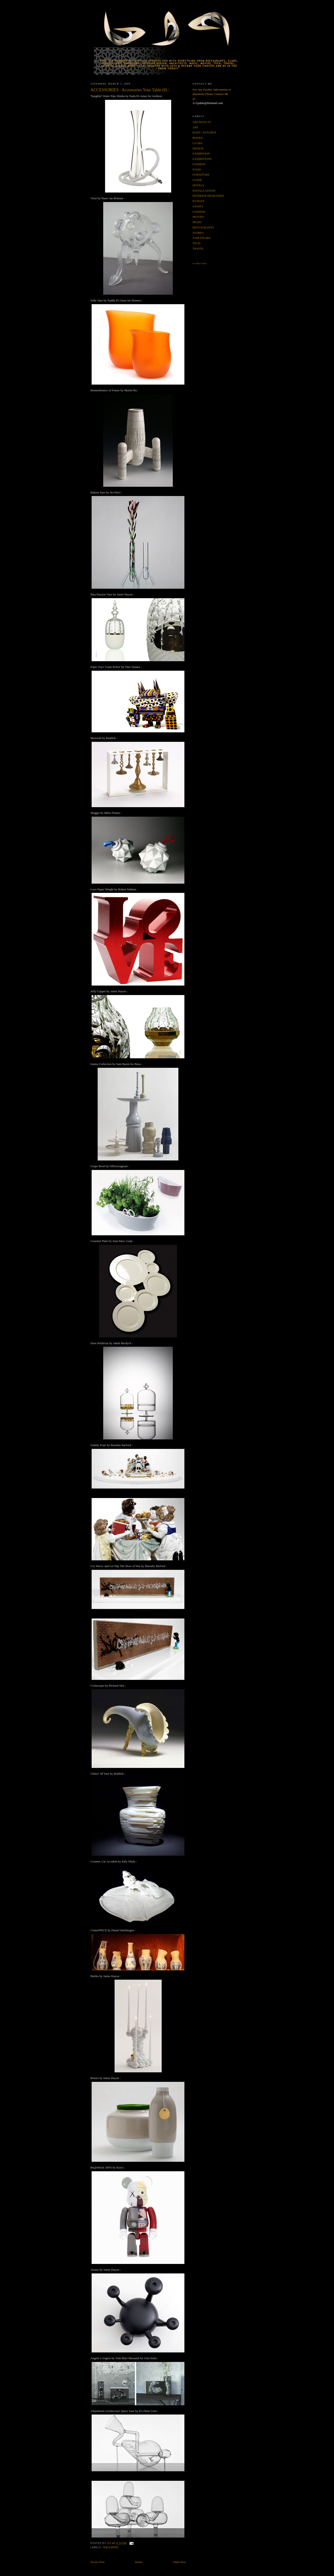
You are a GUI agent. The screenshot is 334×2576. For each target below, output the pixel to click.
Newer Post (97, 2562)
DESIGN (198, 148)
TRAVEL (198, 248)
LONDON (199, 211)
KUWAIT (198, 201)
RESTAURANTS (203, 227)
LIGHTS (198, 206)
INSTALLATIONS (204, 190)
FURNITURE (201, 174)
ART (195, 127)
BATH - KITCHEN (204, 132)
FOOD (197, 169)
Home (138, 2562)
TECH (196, 243)
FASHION (199, 164)
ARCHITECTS (202, 122)
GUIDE (197, 180)
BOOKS (198, 137)
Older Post (179, 2562)
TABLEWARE (111, 2547)
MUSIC (197, 222)
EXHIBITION (201, 153)
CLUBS (197, 143)
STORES (198, 232)
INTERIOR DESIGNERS (208, 195)
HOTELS (198, 185)
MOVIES (198, 216)
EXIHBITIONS (202, 159)
